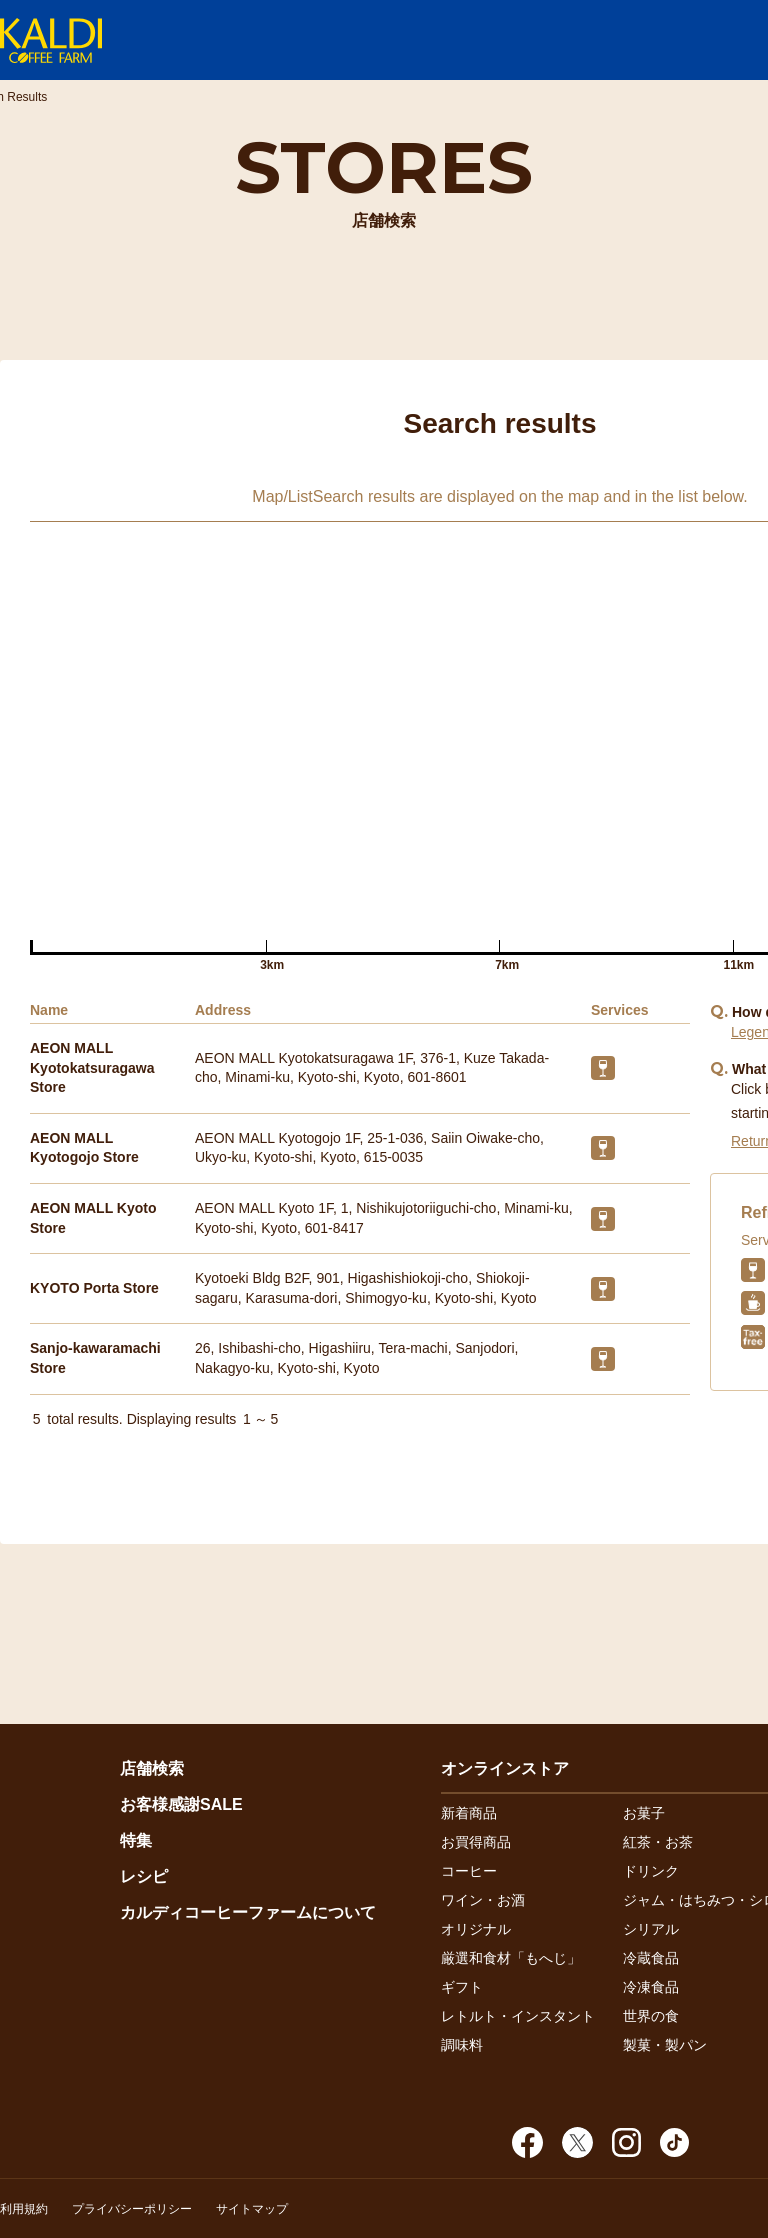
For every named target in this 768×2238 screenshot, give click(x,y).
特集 (136, 1840)
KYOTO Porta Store (94, 1288)
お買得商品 (476, 1842)
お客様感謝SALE (181, 1804)
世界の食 (651, 2016)
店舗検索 (152, 1768)
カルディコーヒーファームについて (248, 1912)
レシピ (144, 1876)
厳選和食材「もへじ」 (511, 1958)
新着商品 (469, 1813)
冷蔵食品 (651, 1958)
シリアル (651, 1929)
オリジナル (476, 1929)
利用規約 (24, 2209)
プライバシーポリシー (132, 2209)
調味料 (462, 2045)
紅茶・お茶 (658, 1842)
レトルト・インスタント (518, 2016)
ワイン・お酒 (483, 1900)
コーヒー (469, 1871)
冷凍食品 (651, 1987)
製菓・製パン (665, 2045)
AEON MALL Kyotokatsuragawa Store (92, 1067)
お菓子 (644, 1813)
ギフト (462, 1987)
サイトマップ (252, 2209)
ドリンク (651, 1871)
